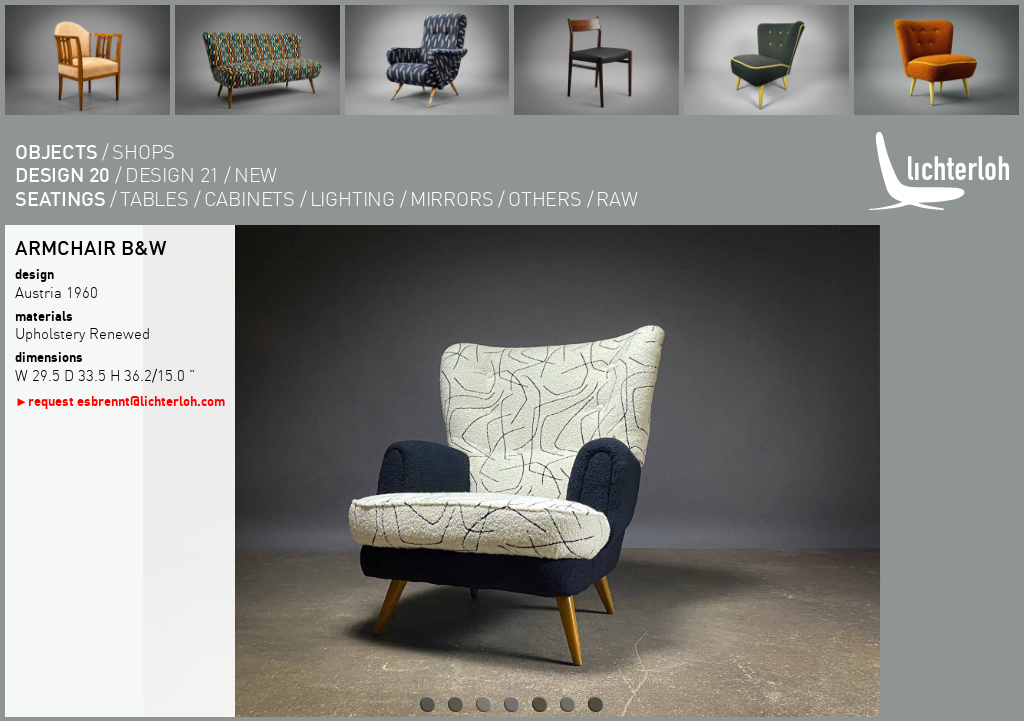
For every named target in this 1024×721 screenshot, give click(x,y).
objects (56, 151)
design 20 (62, 174)
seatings (60, 198)
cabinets (249, 198)
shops (143, 151)
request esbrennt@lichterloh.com (126, 400)
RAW (616, 198)
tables (154, 198)
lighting (352, 198)
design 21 (172, 174)
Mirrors (452, 198)
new (255, 174)
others (545, 198)
